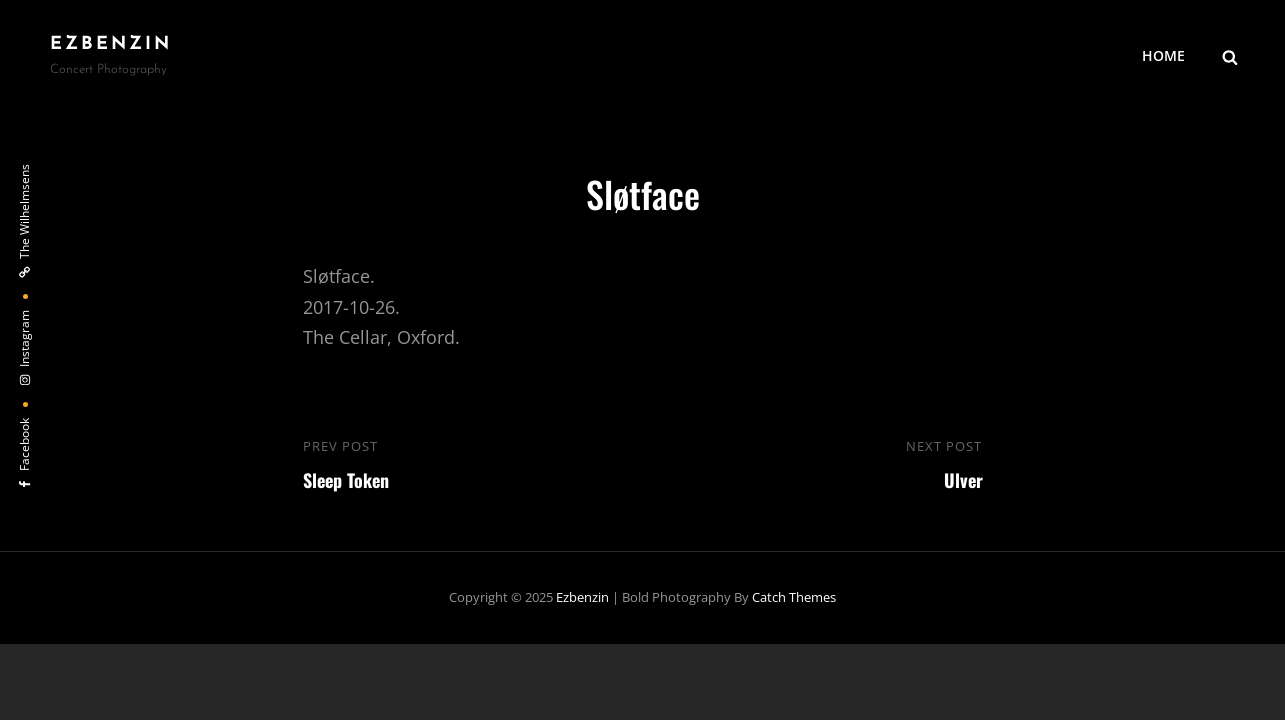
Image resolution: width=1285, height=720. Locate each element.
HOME (1163, 55)
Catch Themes (794, 597)
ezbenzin (111, 44)
